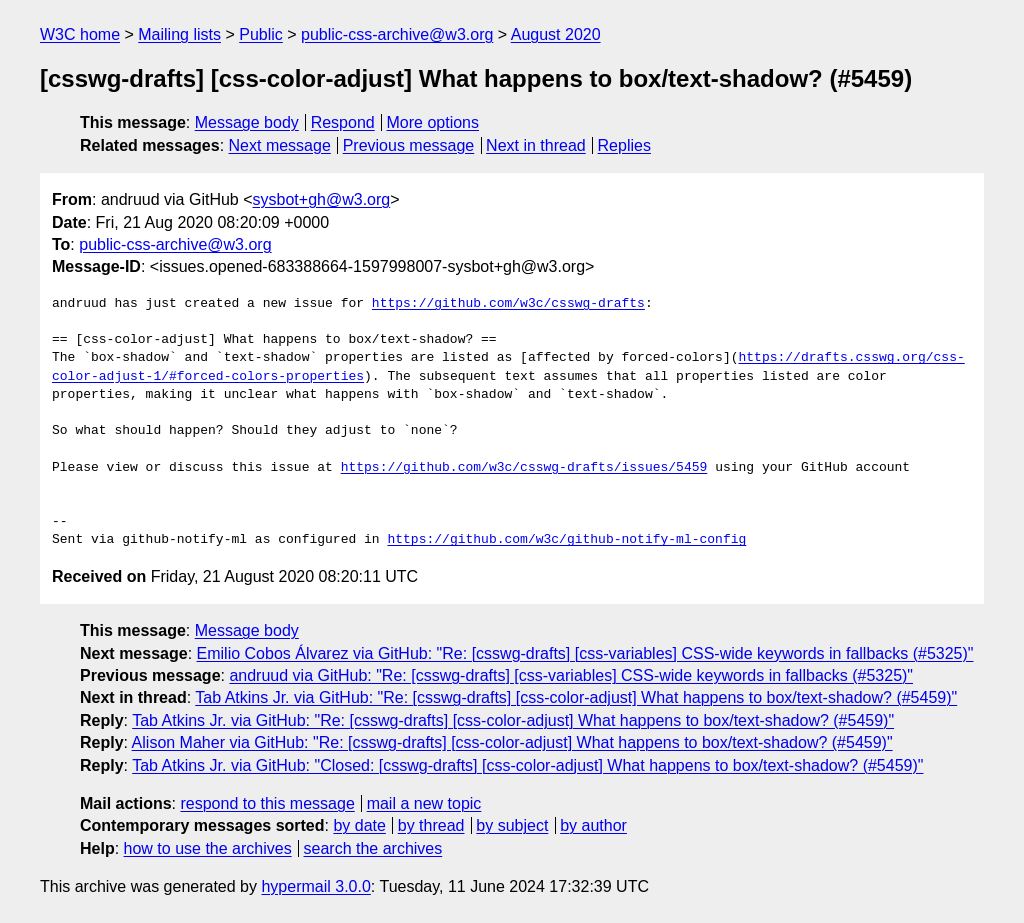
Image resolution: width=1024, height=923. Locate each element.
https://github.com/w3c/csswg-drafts (508, 304)
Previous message (409, 145)
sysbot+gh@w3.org (322, 199)
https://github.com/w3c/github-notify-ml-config (566, 540)
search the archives (373, 848)
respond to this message (267, 803)
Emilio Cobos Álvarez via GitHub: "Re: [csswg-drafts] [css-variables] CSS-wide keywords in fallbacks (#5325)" (585, 653)
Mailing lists (179, 34)
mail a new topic (424, 803)
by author (593, 825)
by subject (512, 825)
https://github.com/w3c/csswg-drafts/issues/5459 (524, 468)
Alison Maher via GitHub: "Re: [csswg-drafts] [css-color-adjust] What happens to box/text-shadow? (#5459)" (512, 742)
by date (359, 825)
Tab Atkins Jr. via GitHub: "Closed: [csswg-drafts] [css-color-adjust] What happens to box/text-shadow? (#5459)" (527, 765)
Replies (624, 145)
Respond (343, 122)
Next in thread (536, 145)
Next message (280, 145)
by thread (431, 825)
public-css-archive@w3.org (397, 34)
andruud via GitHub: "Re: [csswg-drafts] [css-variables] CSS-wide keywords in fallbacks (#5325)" (571, 675)
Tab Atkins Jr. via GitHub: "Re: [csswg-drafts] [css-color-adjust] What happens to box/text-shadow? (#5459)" (576, 697)
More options (433, 122)
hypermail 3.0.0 (315, 886)
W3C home (80, 34)
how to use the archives (208, 848)
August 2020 (556, 34)
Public (261, 34)
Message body (247, 122)
